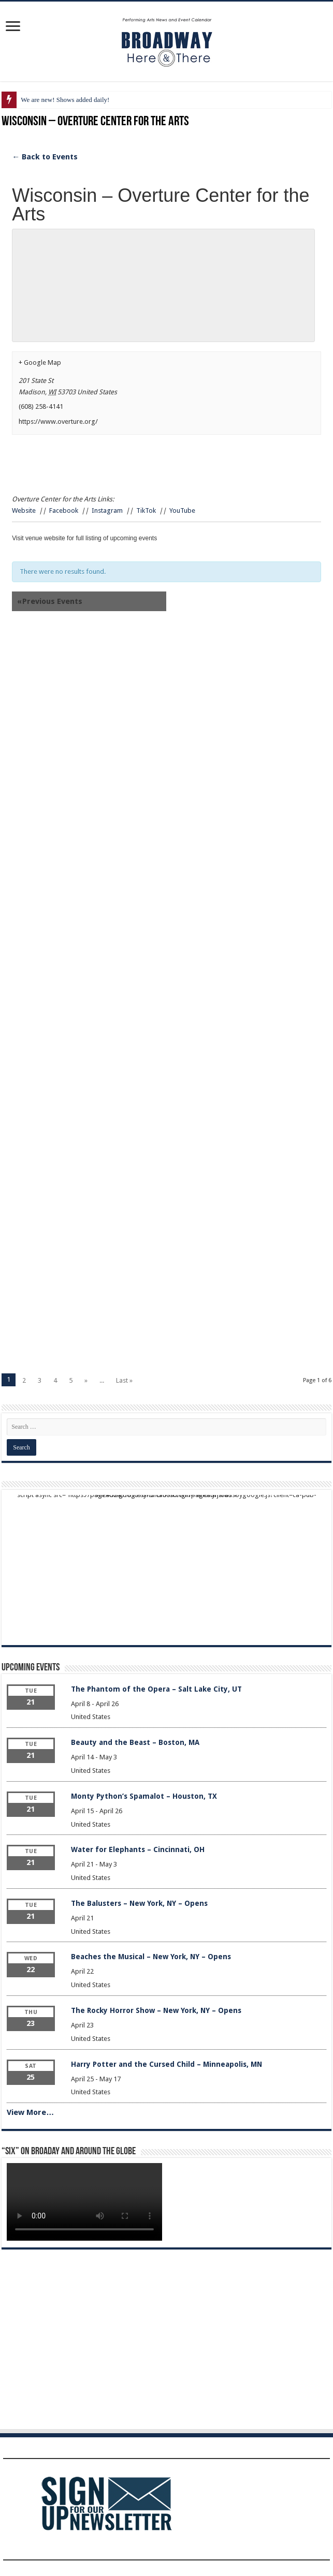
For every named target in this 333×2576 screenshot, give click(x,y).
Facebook (63, 510)
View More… (30, 2112)
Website (24, 510)
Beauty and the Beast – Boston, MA (135, 1742)
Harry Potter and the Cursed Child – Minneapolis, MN (166, 2064)
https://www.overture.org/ (58, 421)
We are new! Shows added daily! (65, 99)
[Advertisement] (166, 724)
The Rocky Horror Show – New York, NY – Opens (156, 2010)
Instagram (107, 510)
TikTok (146, 510)
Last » (124, 1380)
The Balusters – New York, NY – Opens (139, 1903)
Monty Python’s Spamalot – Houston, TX (144, 1796)
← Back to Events (45, 156)
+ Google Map (40, 362)
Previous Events (49, 601)
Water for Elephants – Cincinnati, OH (138, 1849)
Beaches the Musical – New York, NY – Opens (151, 1956)
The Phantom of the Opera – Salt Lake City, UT (156, 1689)
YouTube (182, 510)
